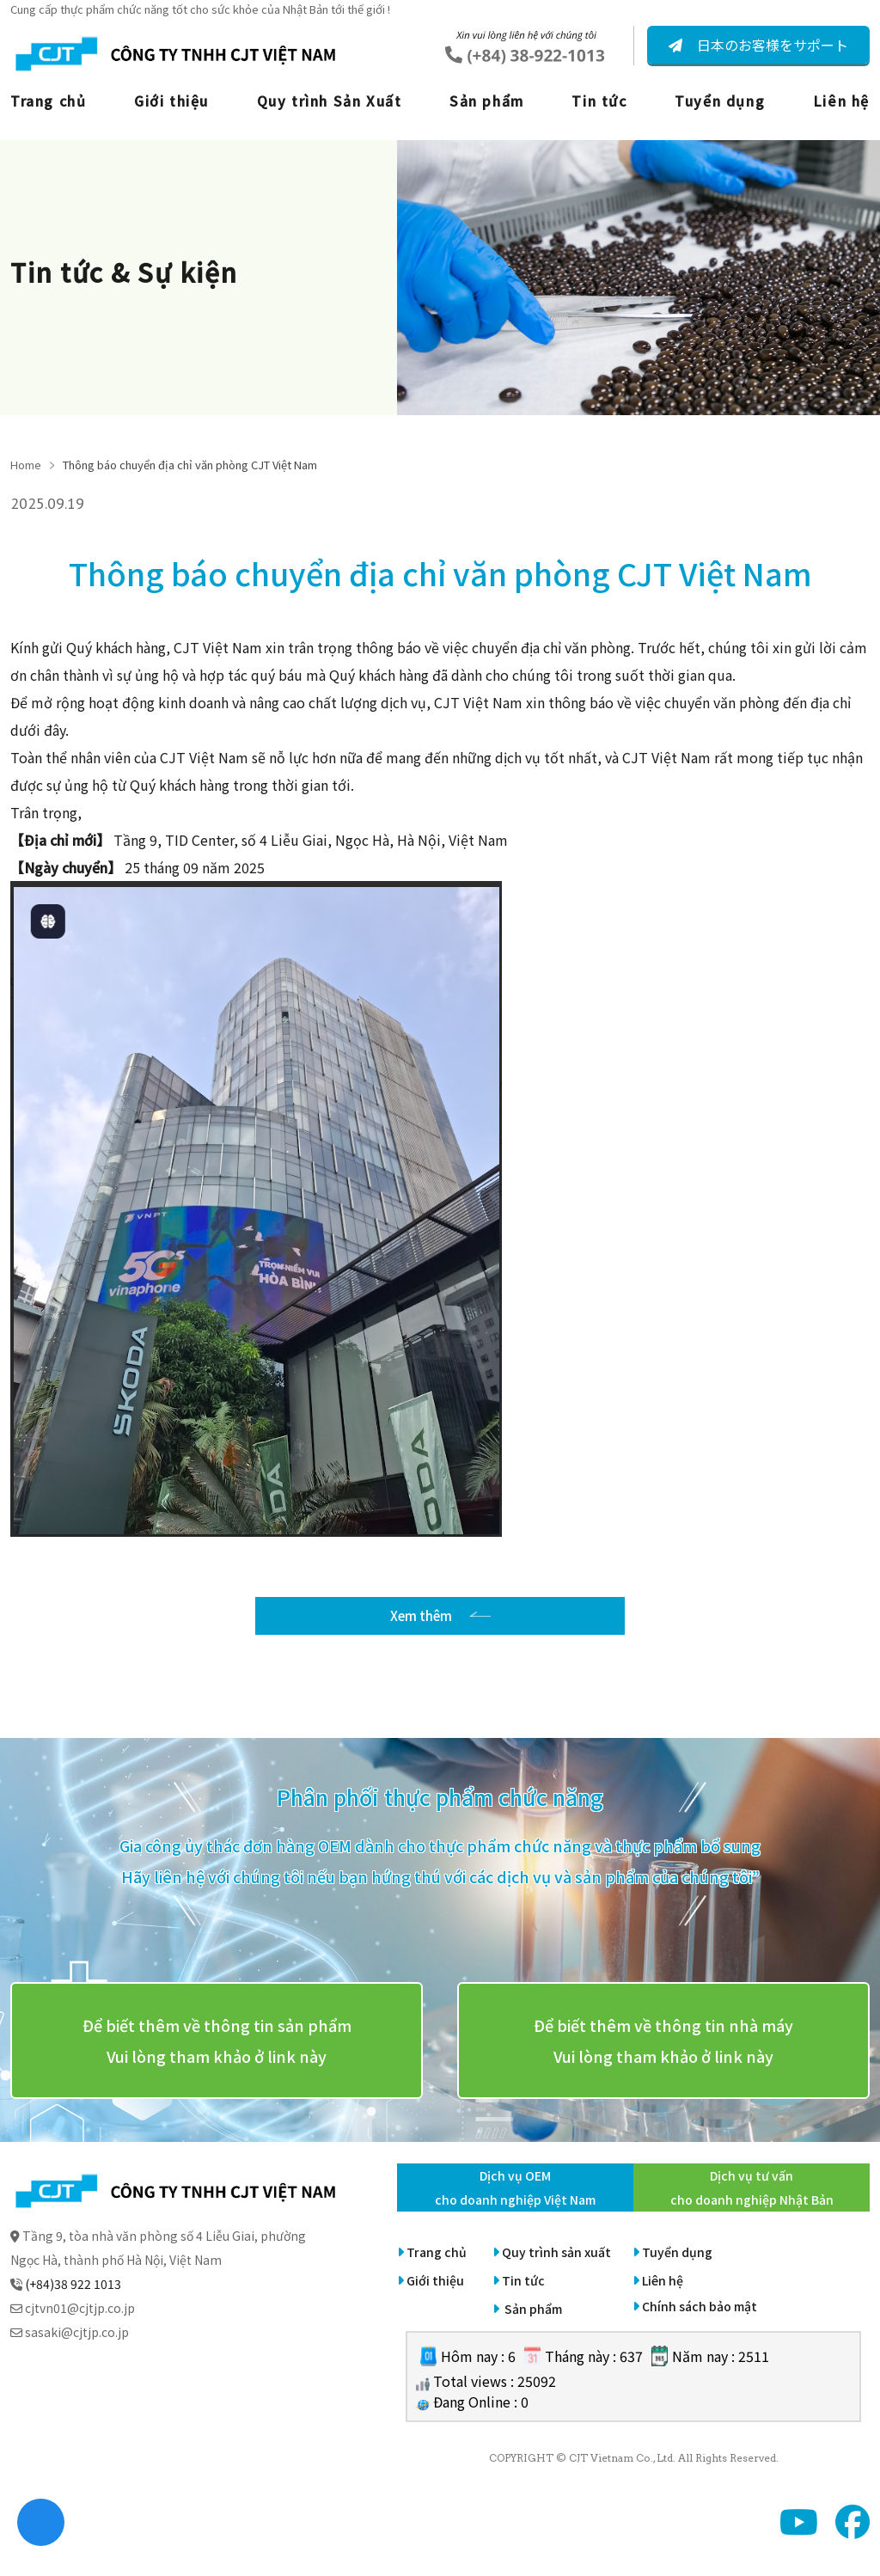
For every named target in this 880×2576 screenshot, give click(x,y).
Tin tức (598, 100)
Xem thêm (421, 1624)
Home (25, 464)
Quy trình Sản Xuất (329, 100)
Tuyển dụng (720, 100)
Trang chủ (48, 100)
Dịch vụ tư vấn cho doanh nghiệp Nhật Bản (752, 2204)
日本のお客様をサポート (771, 44)
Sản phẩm (486, 100)
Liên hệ (841, 100)
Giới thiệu (171, 100)
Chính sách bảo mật (699, 2323)
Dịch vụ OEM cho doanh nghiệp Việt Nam (515, 2204)
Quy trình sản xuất (556, 2269)
